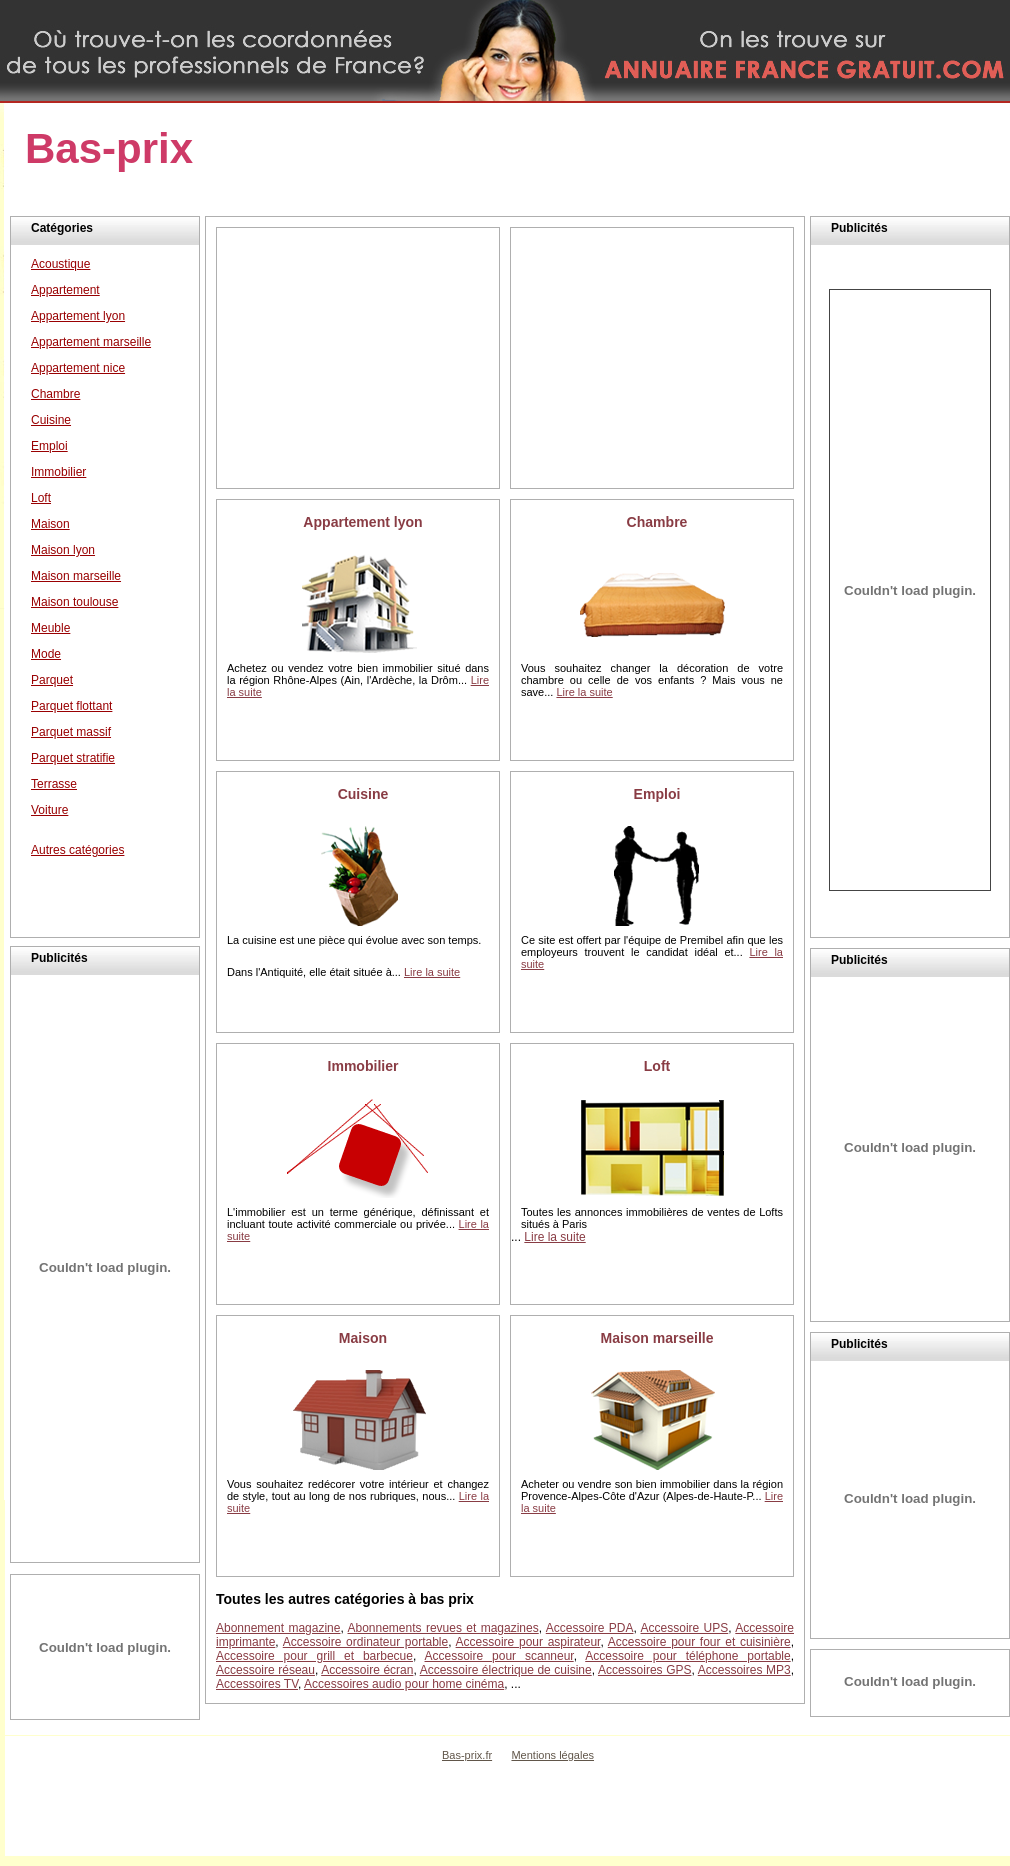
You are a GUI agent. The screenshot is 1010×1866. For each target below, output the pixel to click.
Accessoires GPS (645, 1670)
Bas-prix (109, 148)
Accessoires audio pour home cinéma (404, 1684)
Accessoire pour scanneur (499, 1656)
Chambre (657, 522)
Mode (46, 654)
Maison (363, 1338)
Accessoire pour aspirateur (528, 1642)
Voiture (49, 810)
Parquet (52, 680)
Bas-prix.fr (467, 1755)
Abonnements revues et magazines (443, 1628)
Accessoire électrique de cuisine (506, 1670)
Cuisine (363, 794)
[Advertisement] (358, 358)
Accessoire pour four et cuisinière (699, 1642)
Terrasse (54, 784)
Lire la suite (584, 692)
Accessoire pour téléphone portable (687, 1656)
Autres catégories (77, 850)
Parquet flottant (71, 706)
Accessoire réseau (265, 1670)
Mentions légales (552, 1755)
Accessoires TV (257, 1684)
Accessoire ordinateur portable (365, 1642)
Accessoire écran (367, 1670)
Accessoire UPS (685, 1628)
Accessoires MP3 (744, 1670)
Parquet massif (71, 732)
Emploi (657, 794)
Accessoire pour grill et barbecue (314, 1656)
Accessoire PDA (590, 1628)
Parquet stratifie (73, 758)
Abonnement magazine (278, 1628)
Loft (657, 1066)
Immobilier (363, 1066)
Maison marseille (656, 1338)
